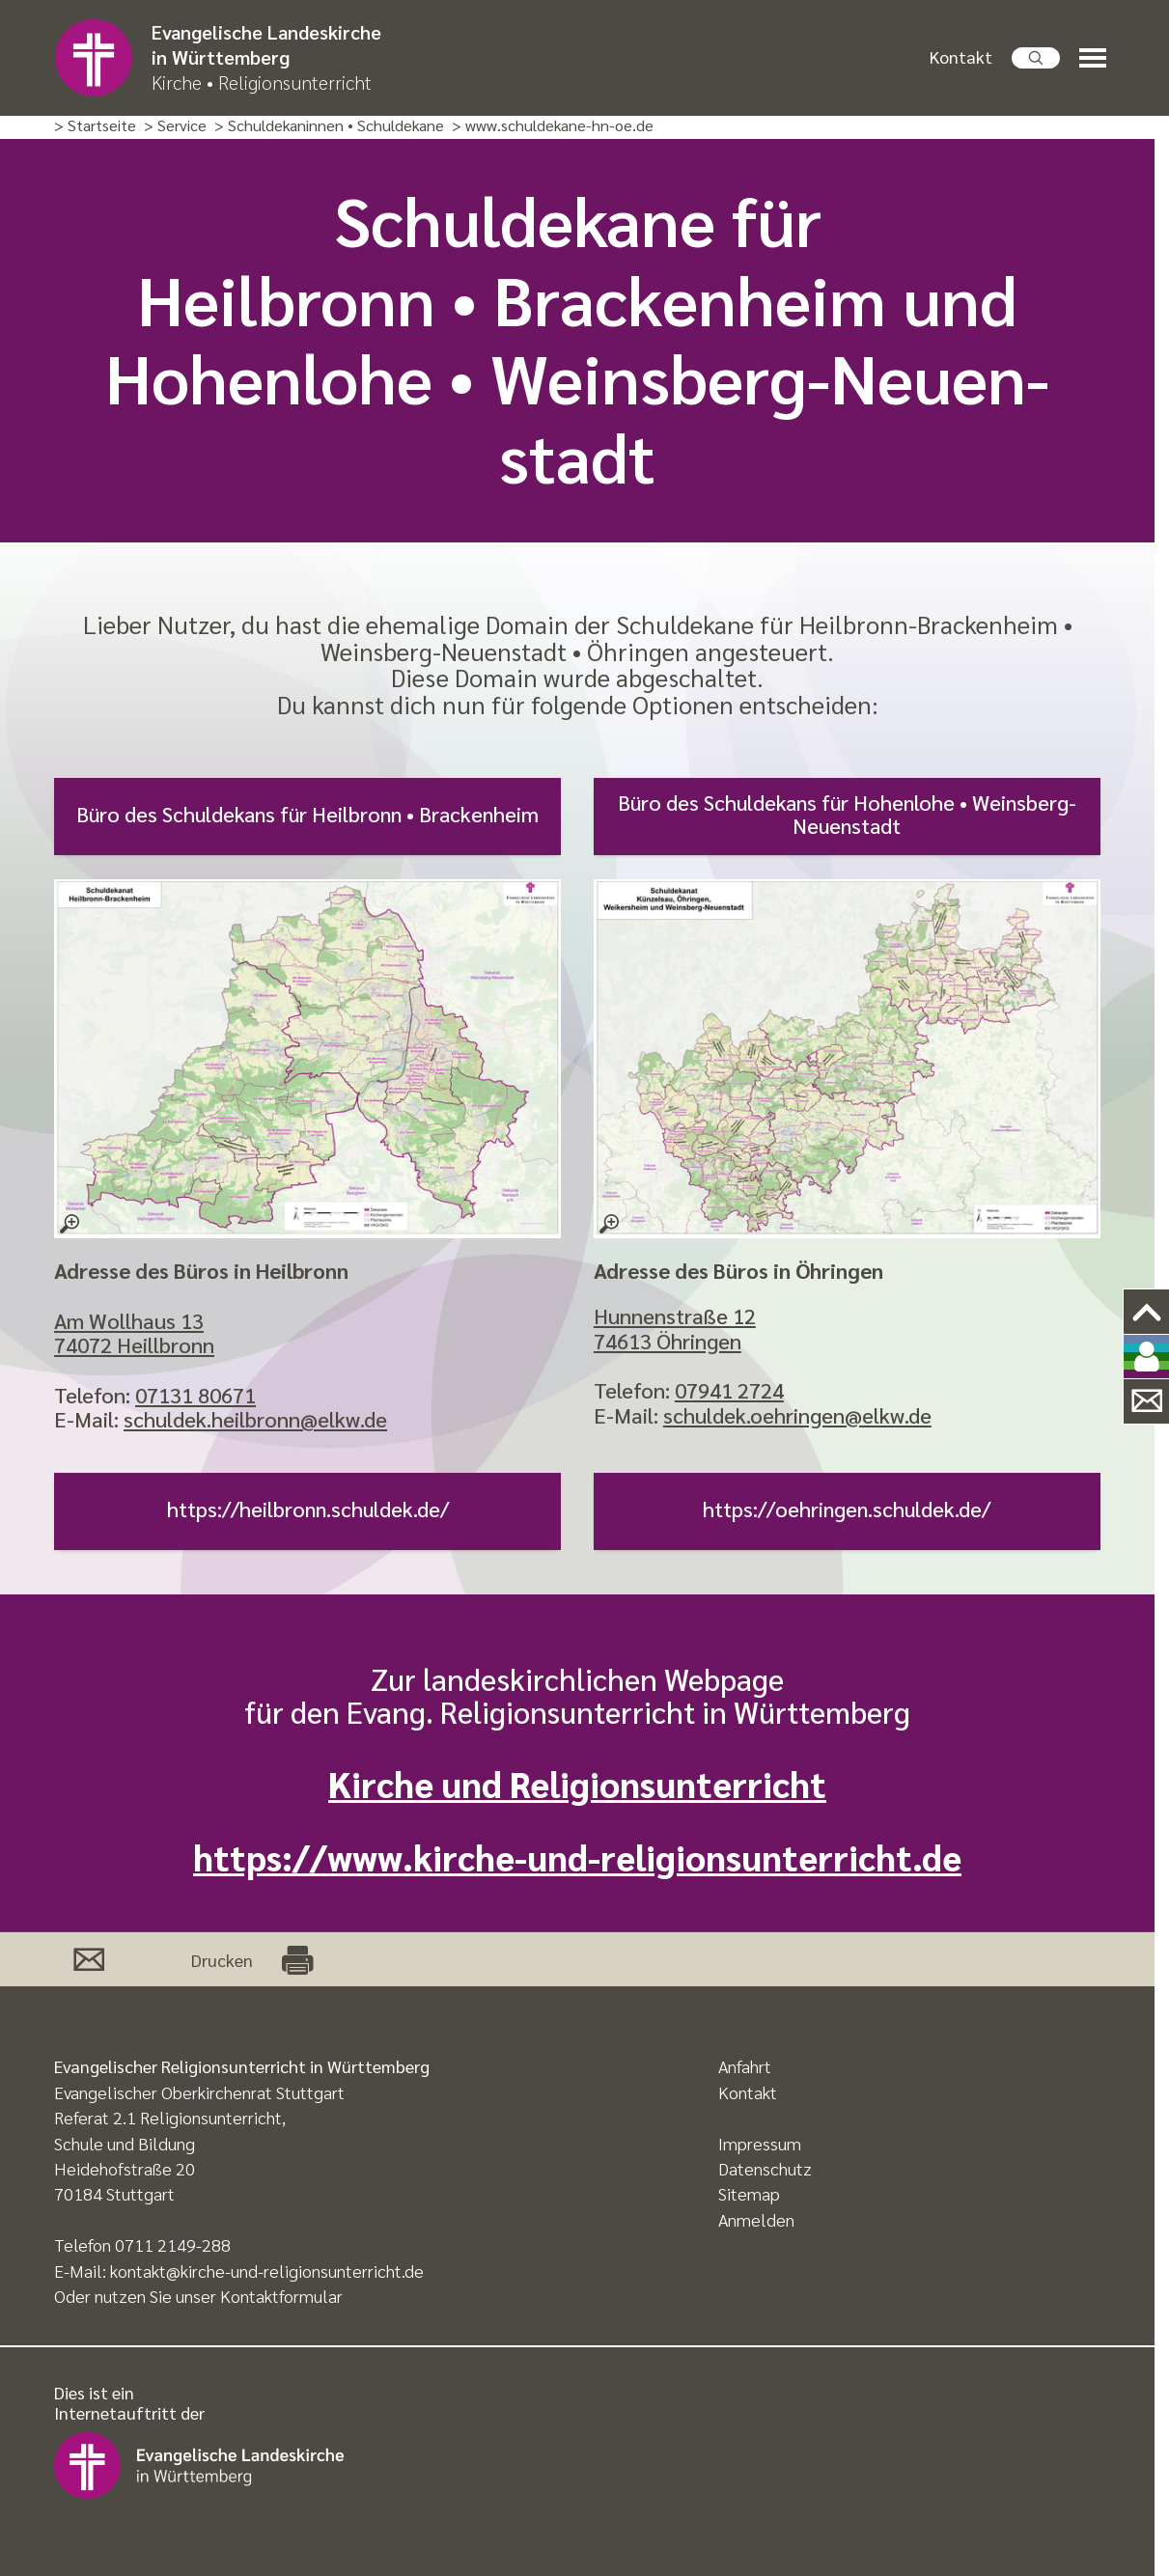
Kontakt (961, 56)
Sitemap (749, 2193)
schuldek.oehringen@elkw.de (797, 1414)
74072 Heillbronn (134, 1344)
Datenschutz (765, 2168)
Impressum (759, 2143)
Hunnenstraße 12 (675, 1315)
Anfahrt (744, 2066)
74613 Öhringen (667, 1340)
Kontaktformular (281, 2296)
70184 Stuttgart (114, 2193)
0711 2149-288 (173, 2244)
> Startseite (95, 126)
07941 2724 (729, 1389)
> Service (175, 126)
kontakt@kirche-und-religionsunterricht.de (267, 2270)
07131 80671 (195, 1394)
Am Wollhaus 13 (129, 1320)
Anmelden (756, 2219)
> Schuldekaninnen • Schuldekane (329, 126)
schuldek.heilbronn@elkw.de (255, 1418)
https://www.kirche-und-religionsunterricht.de (577, 1856)
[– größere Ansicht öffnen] (307, 1058)
